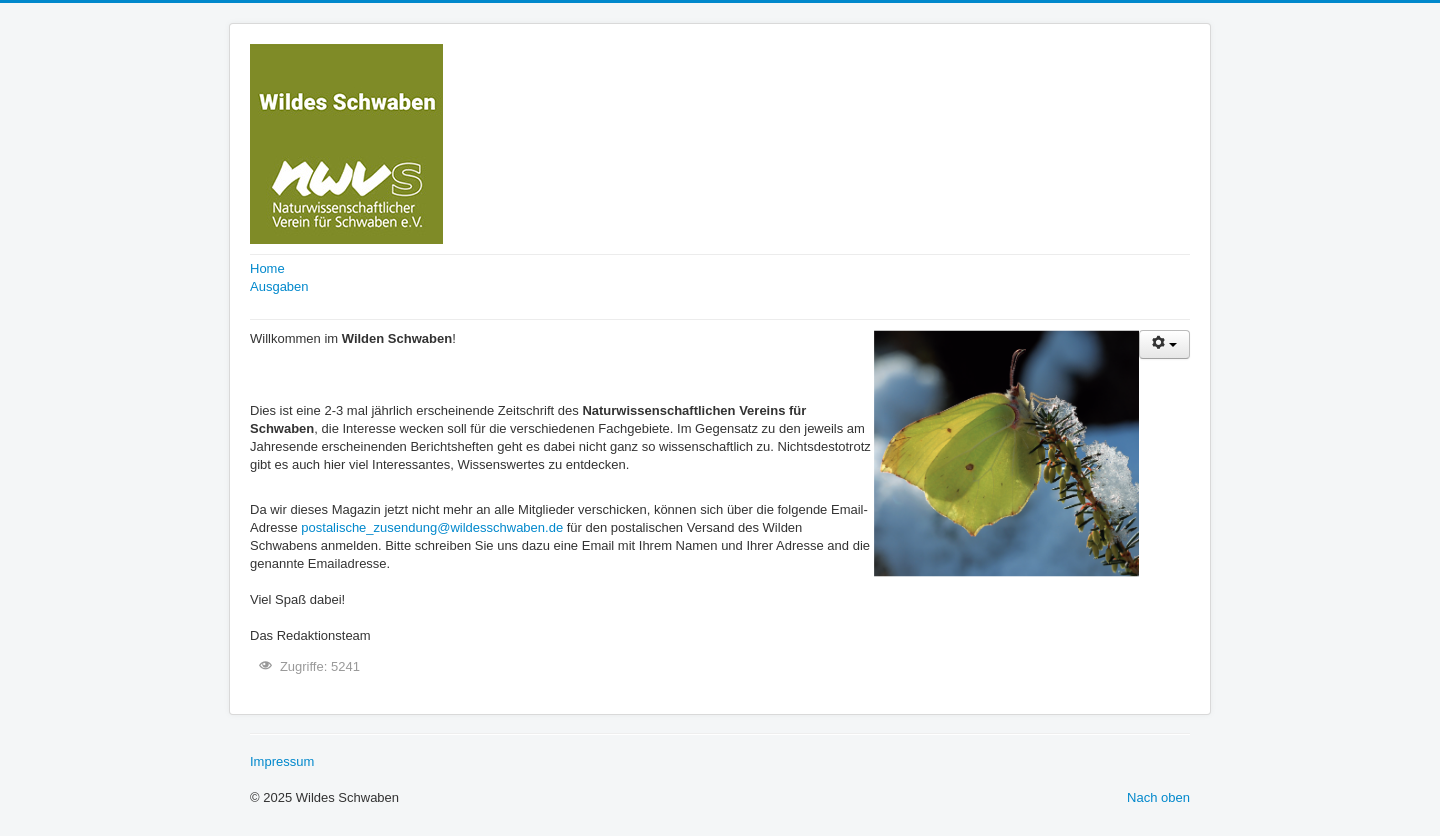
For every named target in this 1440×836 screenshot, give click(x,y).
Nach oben (1158, 797)
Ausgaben (279, 286)
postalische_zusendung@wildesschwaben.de (432, 527)
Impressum (282, 761)
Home (267, 268)
